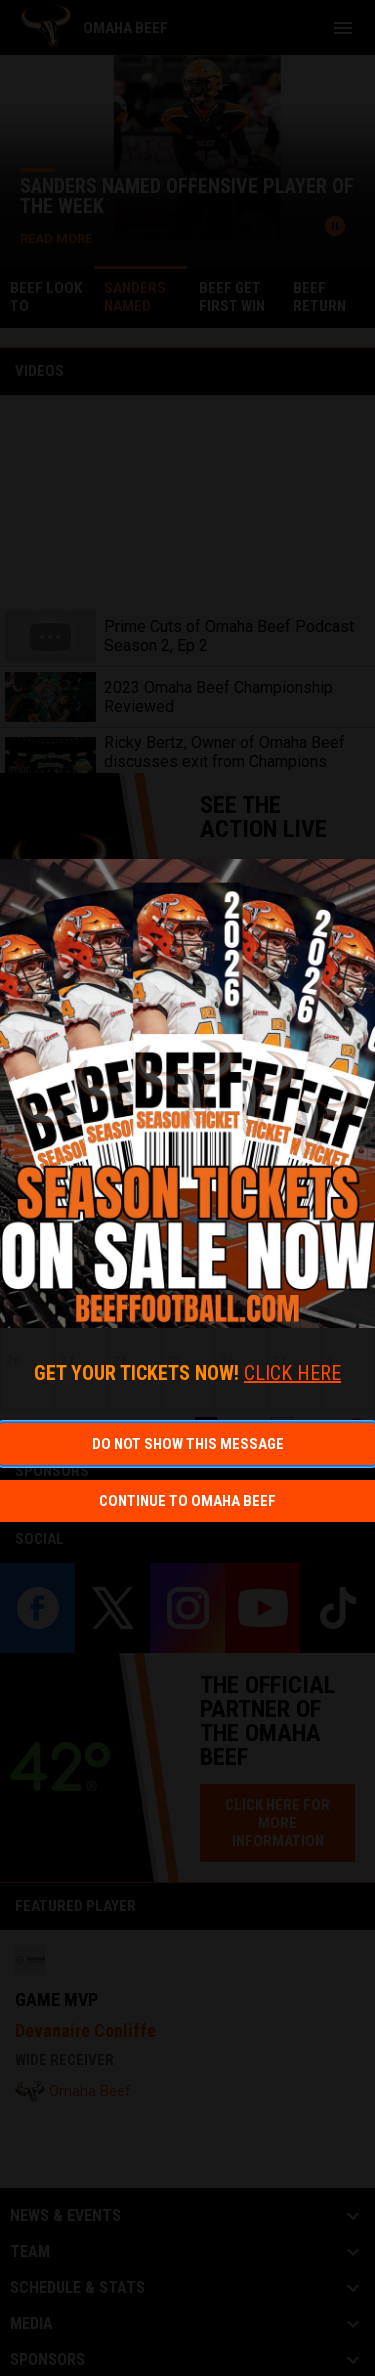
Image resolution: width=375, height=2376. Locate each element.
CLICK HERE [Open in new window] (292, 1373)
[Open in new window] (187, 1093)
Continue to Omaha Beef (187, 1501)
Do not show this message (188, 1444)
